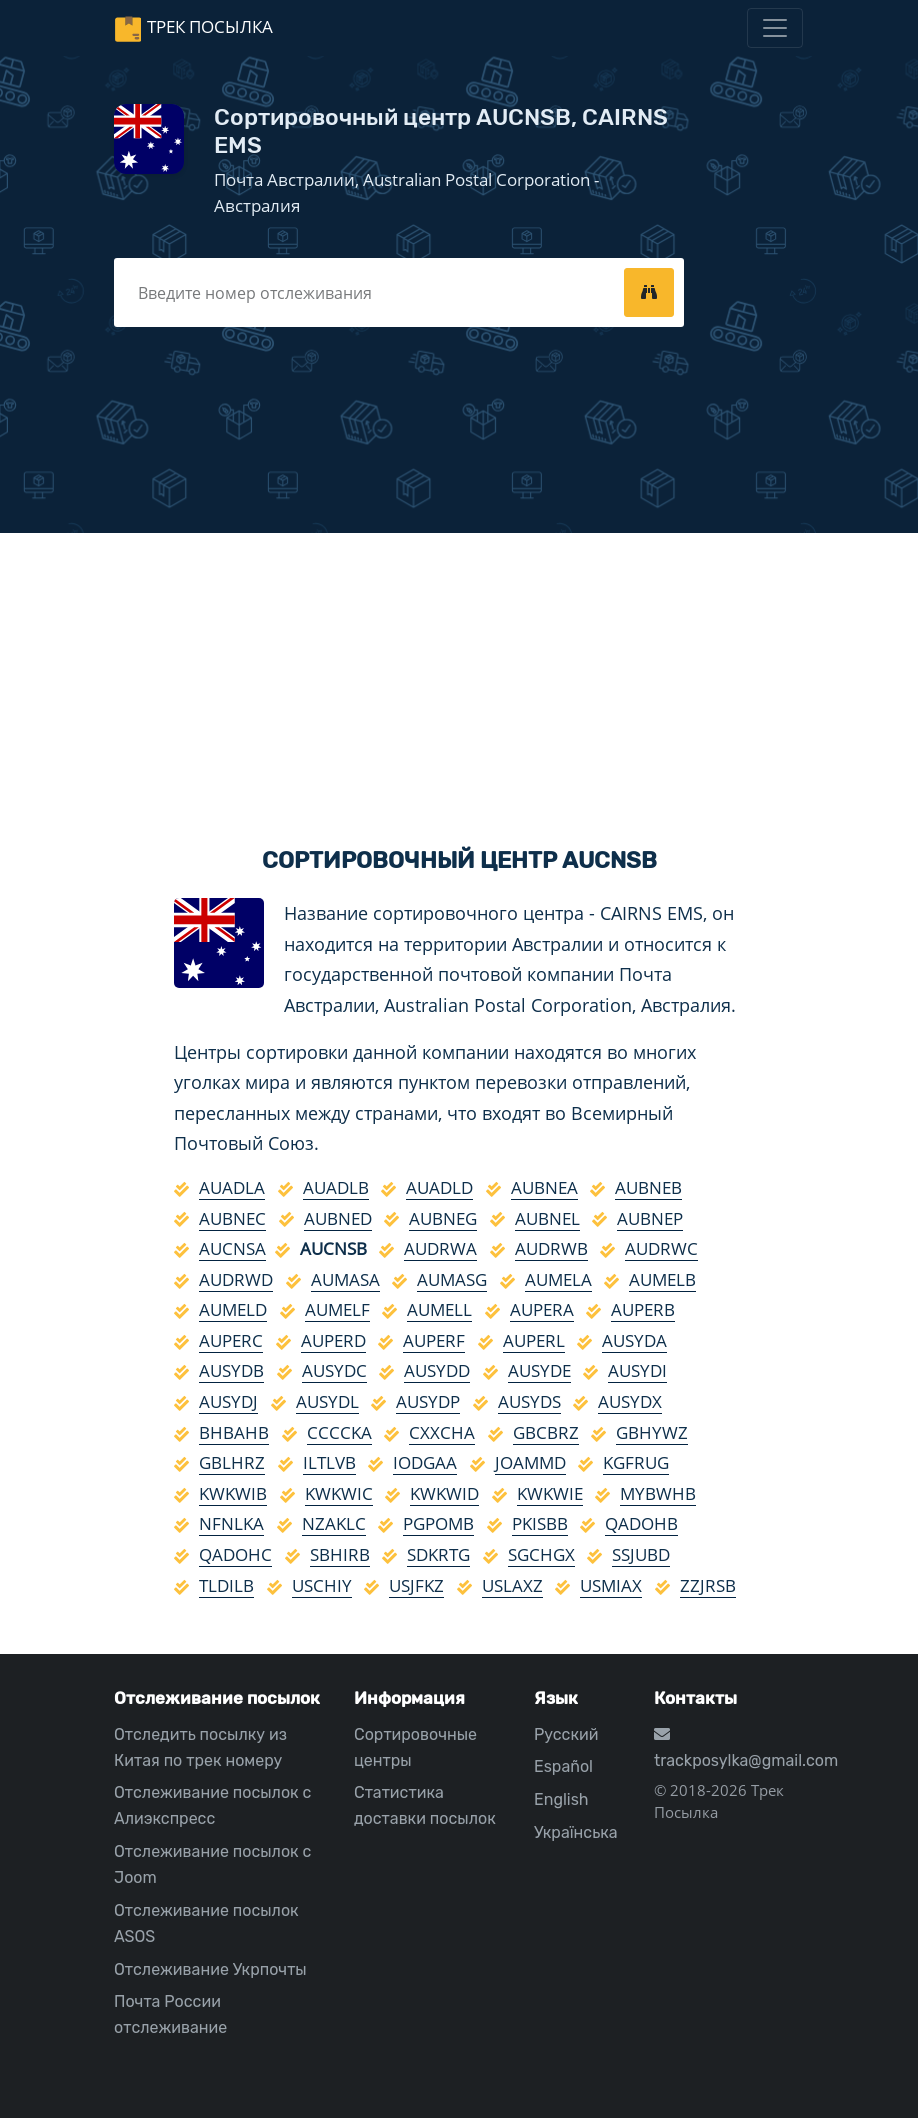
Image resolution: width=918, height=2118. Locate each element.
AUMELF (337, 1309)
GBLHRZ (232, 1462)
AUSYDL (327, 1401)
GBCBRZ (546, 1432)
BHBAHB (234, 1432)
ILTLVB (329, 1462)
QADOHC (235, 1554)
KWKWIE (550, 1493)
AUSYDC (334, 1370)
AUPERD (333, 1340)
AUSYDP (428, 1401)
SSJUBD (641, 1554)
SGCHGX (541, 1554)
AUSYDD (437, 1370)
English (561, 1799)
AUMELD (233, 1309)
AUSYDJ (228, 1401)
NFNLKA (231, 1523)
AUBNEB (648, 1187)
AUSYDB (231, 1370)
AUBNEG (443, 1218)
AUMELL (439, 1309)
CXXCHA (442, 1432)
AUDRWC (661, 1248)
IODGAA (425, 1462)
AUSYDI (637, 1370)
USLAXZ (512, 1585)
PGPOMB (438, 1523)
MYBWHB (658, 1493)
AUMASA (345, 1279)
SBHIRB (340, 1554)
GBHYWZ (652, 1432)
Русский (566, 1734)
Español (563, 1766)
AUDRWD (236, 1279)
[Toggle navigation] (775, 28)
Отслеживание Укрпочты (210, 1969)
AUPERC (231, 1340)
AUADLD (439, 1187)
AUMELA (558, 1279)
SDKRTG (438, 1554)
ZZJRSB (708, 1585)
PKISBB (540, 1523)
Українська (576, 1832)
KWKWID (444, 1493)
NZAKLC (334, 1523)
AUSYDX (630, 1401)
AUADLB (336, 1187)
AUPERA (542, 1309)
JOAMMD (530, 1462)
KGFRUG (636, 1462)
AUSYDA (634, 1340)
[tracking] (649, 292)
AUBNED (338, 1218)
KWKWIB (233, 1493)
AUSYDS (529, 1401)
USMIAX (611, 1585)
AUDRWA (440, 1248)
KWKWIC (339, 1493)
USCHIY (322, 1585)
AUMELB (662, 1279)
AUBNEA (544, 1187)
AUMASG (452, 1279)
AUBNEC (232, 1218)
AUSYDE (539, 1370)
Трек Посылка (210, 26)
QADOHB (641, 1523)
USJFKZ (416, 1585)
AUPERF (434, 1340)
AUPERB (643, 1309)
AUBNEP (650, 1218)
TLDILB (226, 1585)
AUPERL (534, 1340)
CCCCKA (339, 1432)
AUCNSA (232, 1248)
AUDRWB (551, 1248)
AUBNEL (547, 1218)
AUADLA (232, 1187)
